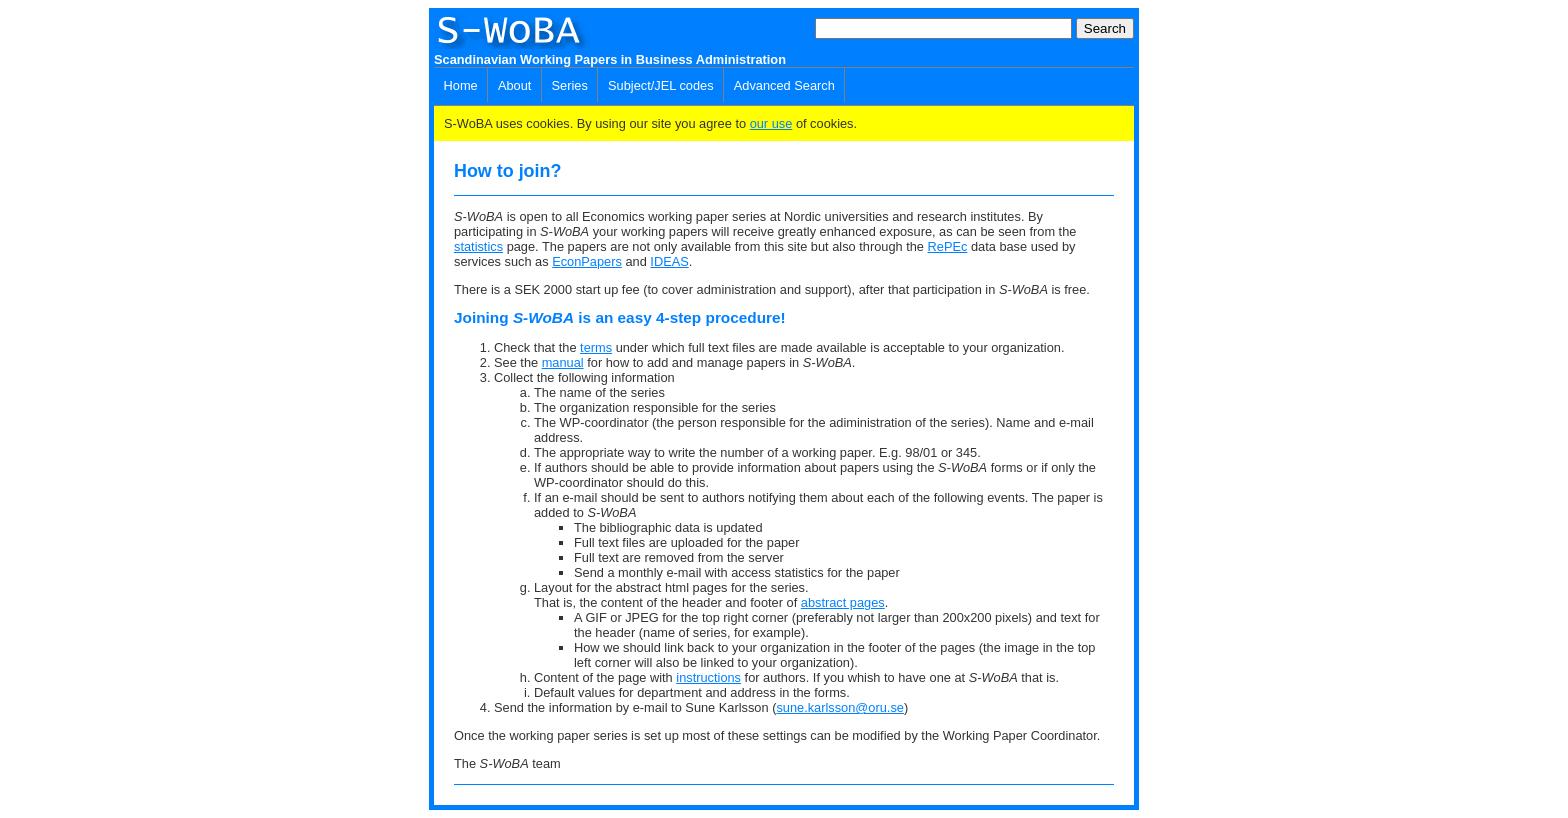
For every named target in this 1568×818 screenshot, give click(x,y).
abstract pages (843, 602)
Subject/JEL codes (661, 85)
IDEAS (669, 261)
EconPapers (587, 261)
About (514, 85)
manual (563, 362)
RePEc (948, 246)
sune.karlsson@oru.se (840, 707)
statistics (478, 246)
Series (570, 85)
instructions (708, 677)
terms (596, 347)
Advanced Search (784, 85)
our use (771, 123)
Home (461, 85)
